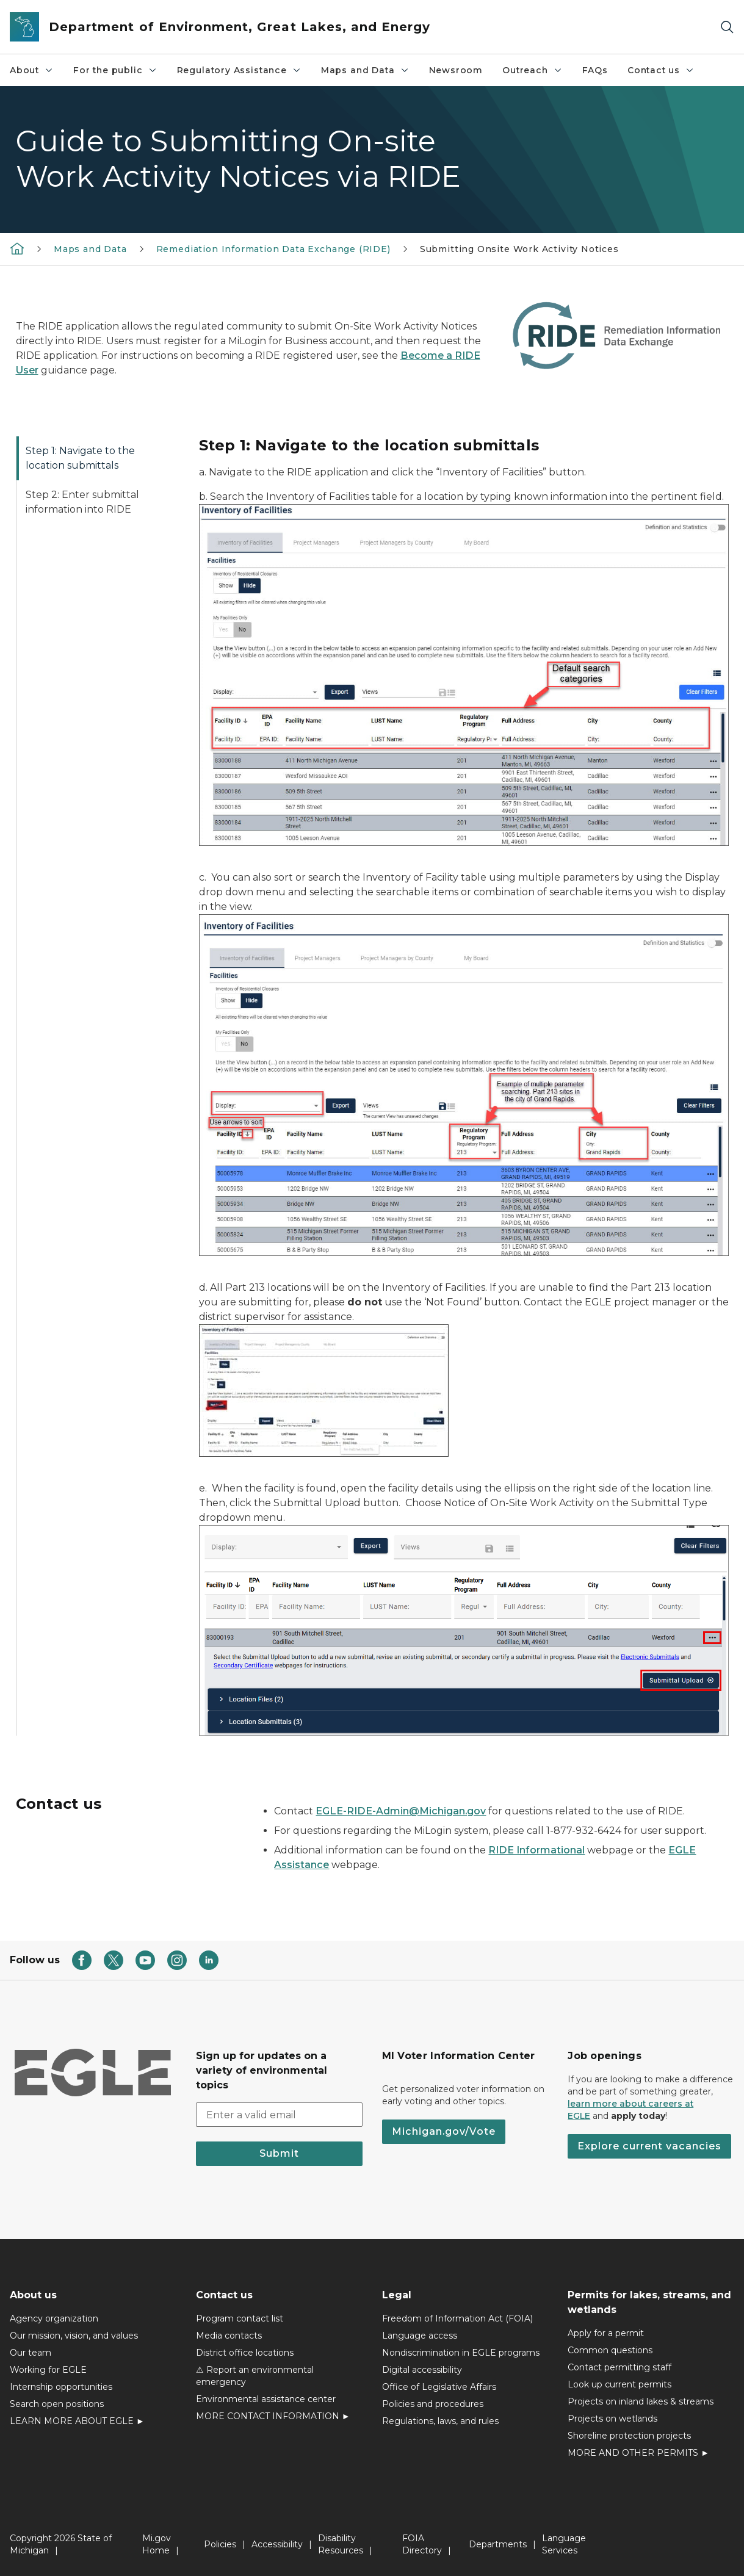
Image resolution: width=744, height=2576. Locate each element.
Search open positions (57, 2403)
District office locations (245, 2352)
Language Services (564, 2544)
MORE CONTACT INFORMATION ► (273, 2416)
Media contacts (229, 2335)
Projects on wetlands (612, 2418)
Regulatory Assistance (239, 70)
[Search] (727, 27)
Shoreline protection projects (629, 2435)
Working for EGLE (48, 2369)
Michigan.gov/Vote (444, 2131)
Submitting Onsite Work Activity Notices (519, 249)
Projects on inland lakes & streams (640, 2401)
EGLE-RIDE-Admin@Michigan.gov (401, 1811)
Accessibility (277, 2544)
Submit (279, 2153)
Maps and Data (365, 70)
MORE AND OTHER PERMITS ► (638, 2452)
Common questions (610, 2350)
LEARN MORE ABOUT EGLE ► (77, 2420)
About (32, 70)
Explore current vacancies (649, 2146)
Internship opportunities (61, 2386)
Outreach (532, 70)
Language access (419, 2335)
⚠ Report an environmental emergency (255, 2375)
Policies (220, 2544)
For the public (115, 70)
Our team (30, 2352)
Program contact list (239, 2318)
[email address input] (279, 2114)
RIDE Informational (536, 1850)
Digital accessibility (422, 2369)
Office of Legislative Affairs (439, 2386)
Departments (498, 2544)
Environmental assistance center (266, 2399)
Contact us (661, 70)
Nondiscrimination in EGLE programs (461, 2352)
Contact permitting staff (619, 2367)
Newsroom (456, 70)
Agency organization (54, 2318)
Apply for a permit (606, 2333)
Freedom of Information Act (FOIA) (457, 2318)
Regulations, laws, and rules (440, 2420)
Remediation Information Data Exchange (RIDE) (273, 249)
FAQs (595, 70)
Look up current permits (619, 2384)
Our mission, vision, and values (74, 2335)
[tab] (97, 458)
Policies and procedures (432, 2403)
